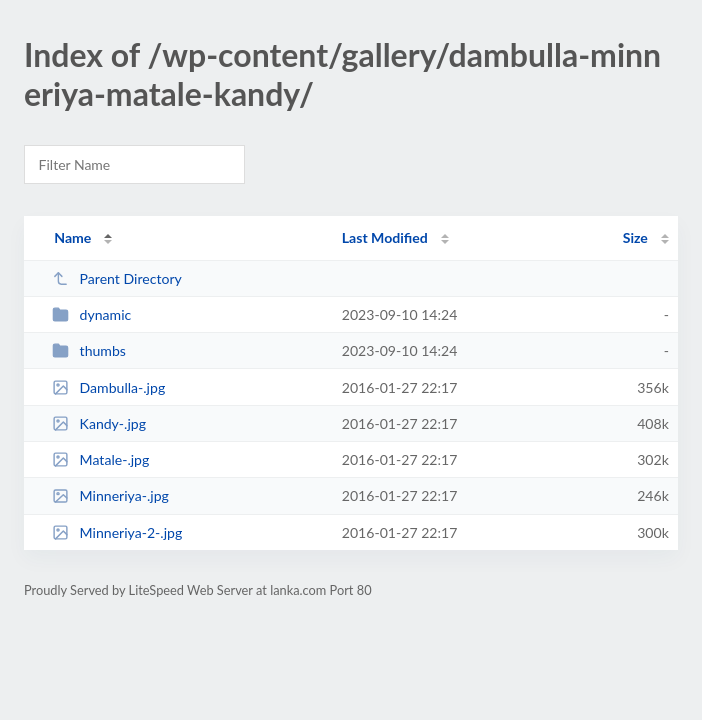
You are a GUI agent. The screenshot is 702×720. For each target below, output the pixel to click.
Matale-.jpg (100, 459)
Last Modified (385, 237)
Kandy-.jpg (99, 423)
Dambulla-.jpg (108, 387)
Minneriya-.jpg (110, 495)
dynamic (91, 314)
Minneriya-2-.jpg (117, 532)
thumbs (89, 350)
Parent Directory (117, 278)
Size (635, 237)
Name (72, 237)
